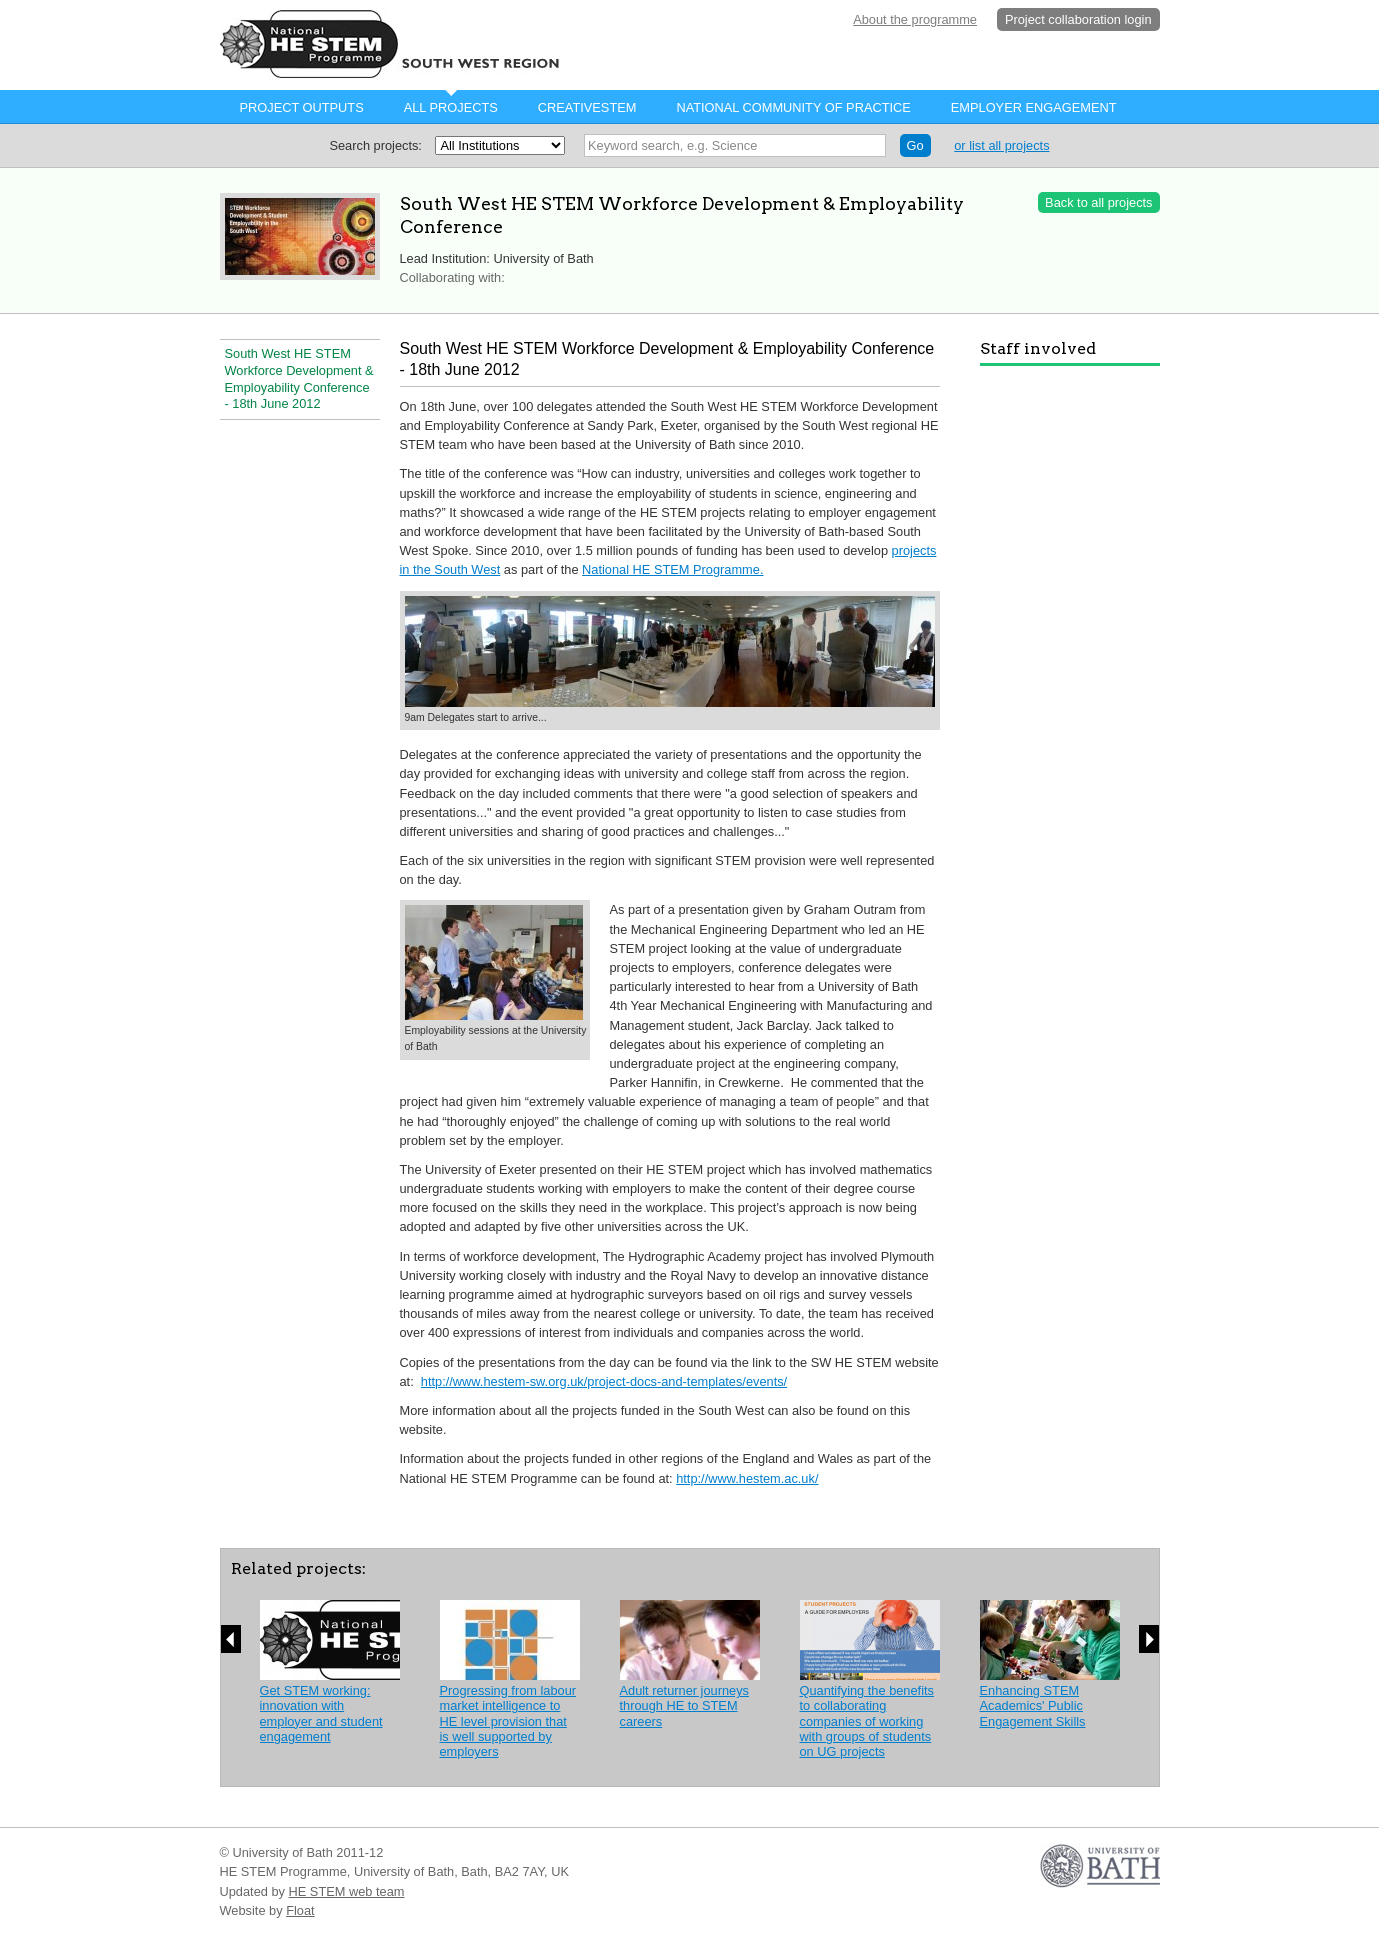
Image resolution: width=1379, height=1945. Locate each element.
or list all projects (1001, 145)
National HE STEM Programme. (672, 569)
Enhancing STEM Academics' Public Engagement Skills (1033, 1706)
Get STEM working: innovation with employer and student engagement (321, 1713)
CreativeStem (587, 107)
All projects (451, 107)
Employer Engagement (1034, 107)
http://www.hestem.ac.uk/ (747, 1478)
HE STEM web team (347, 1891)
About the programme (915, 19)
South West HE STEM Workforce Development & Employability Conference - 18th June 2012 (299, 378)
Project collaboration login (1078, 19)
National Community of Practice (793, 107)
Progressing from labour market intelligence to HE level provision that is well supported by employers (508, 1721)
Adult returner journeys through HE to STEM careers (684, 1706)
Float (300, 1910)
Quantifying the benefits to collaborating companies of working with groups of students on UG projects (867, 1721)
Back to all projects (1098, 202)
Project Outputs (302, 107)
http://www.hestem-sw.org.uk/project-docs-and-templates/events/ (604, 1381)
